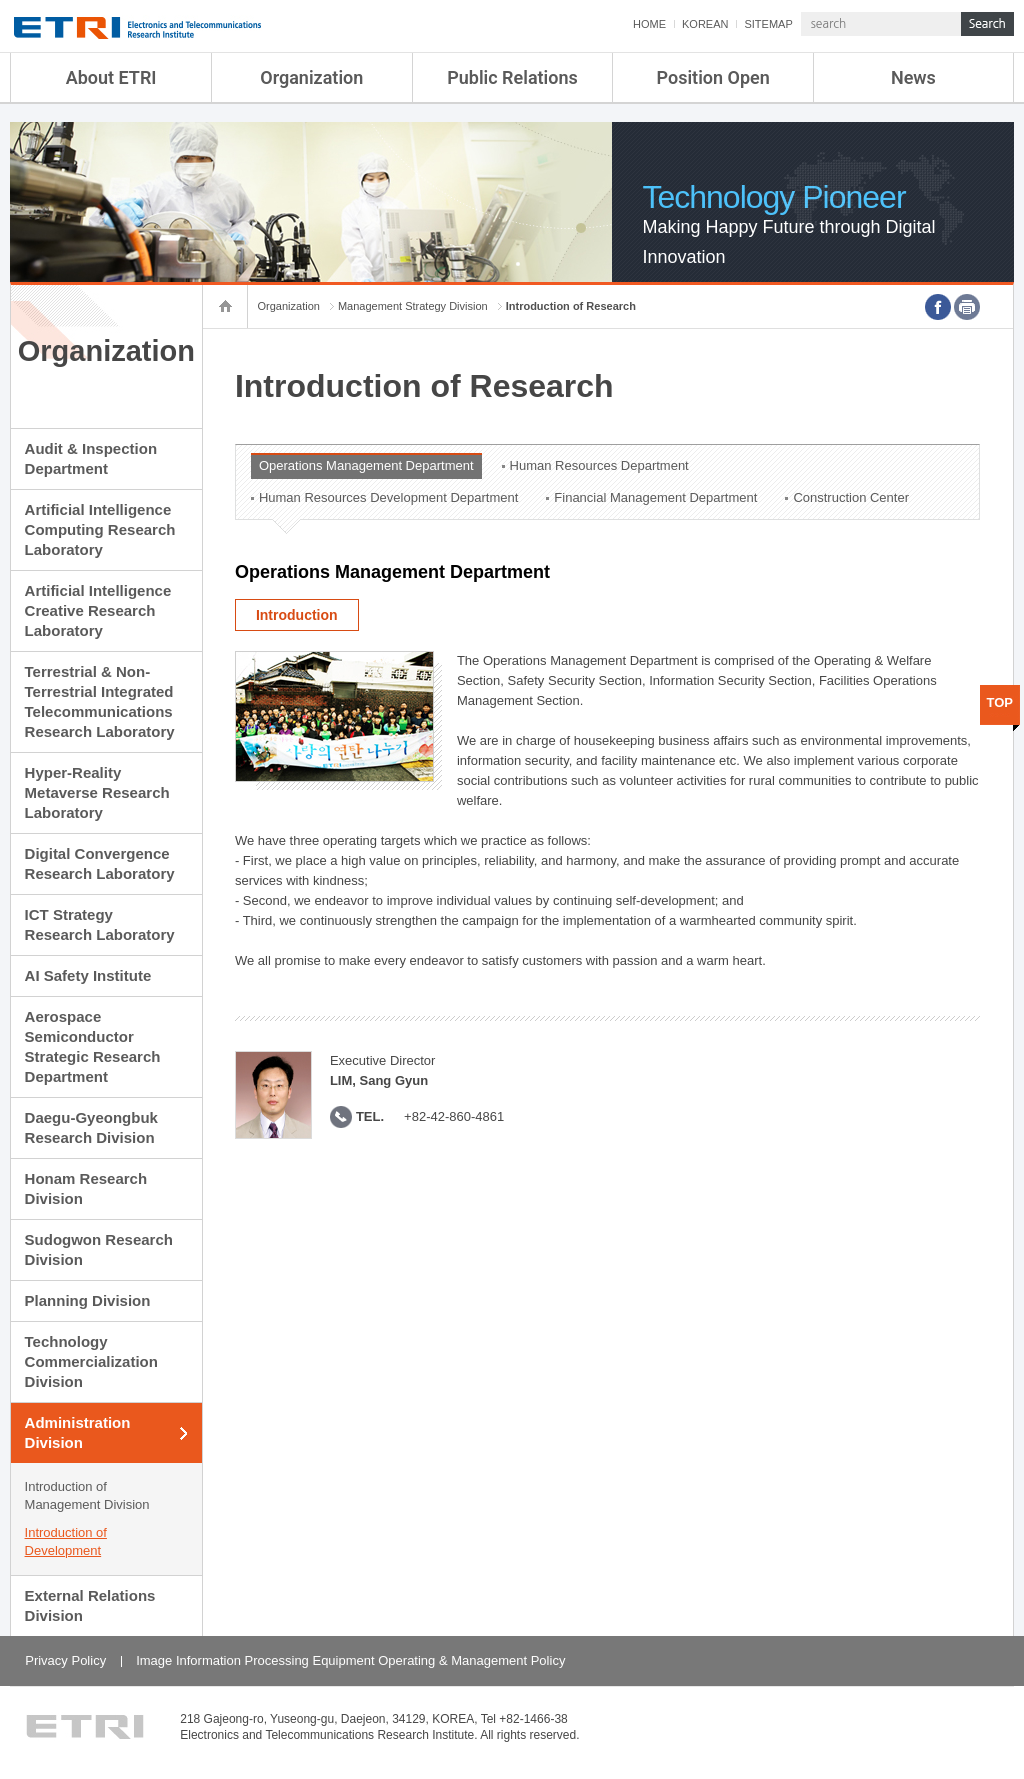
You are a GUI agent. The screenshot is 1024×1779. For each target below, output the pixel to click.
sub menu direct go (0, 0)
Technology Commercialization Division (91, 1361)
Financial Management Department (655, 497)
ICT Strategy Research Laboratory (100, 924)
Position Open (713, 77)
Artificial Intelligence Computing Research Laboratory (100, 529)
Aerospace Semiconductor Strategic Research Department (93, 1046)
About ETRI (111, 77)
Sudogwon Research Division (99, 1249)
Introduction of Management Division (87, 1495)
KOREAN (705, 24)
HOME (649, 24)
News (913, 77)
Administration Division (78, 1432)
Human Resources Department (599, 465)
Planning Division (88, 1300)
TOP (1000, 702)
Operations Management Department (366, 465)
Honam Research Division (86, 1188)
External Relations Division (90, 1605)
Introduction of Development (66, 1541)
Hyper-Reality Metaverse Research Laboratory (97, 792)
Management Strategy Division (413, 306)
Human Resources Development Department (388, 497)
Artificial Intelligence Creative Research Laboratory (98, 610)
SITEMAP (768, 24)
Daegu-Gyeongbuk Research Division (91, 1127)
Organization (311, 77)
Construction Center (851, 497)
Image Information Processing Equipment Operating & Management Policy (350, 1660)
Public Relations (512, 77)
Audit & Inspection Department (91, 458)
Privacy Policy (65, 1660)
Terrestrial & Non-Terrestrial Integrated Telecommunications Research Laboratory (100, 701)
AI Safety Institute (88, 975)
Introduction (297, 615)
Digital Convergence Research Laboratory (100, 863)
